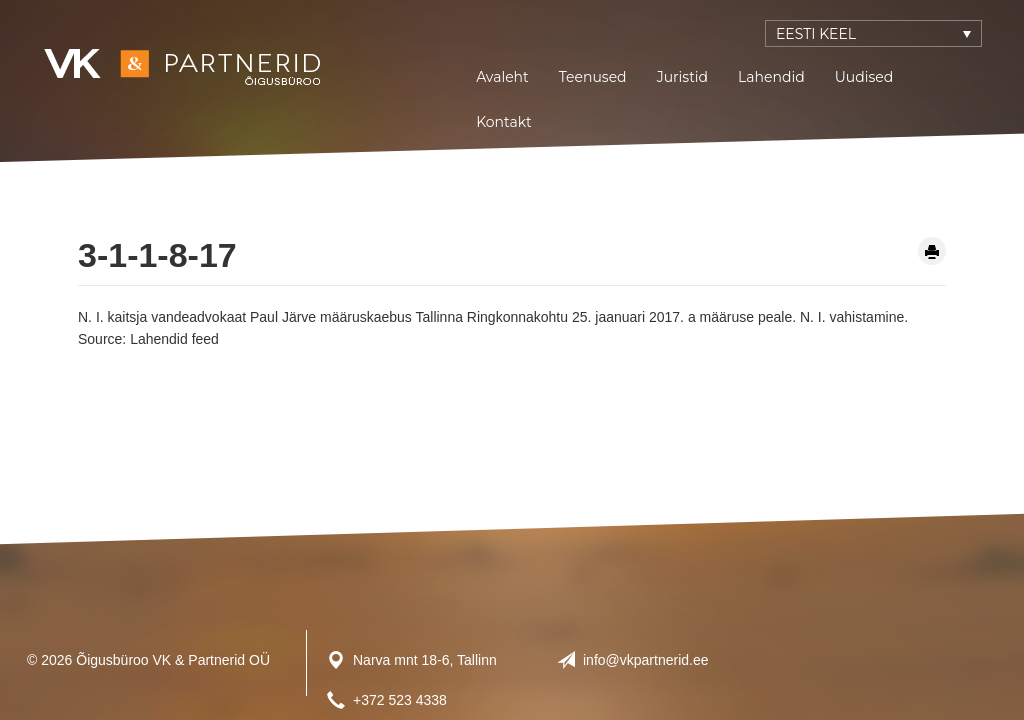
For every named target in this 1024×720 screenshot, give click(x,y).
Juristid (682, 77)
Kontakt (504, 122)
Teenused (593, 77)
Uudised (864, 77)
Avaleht (502, 77)
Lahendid (771, 77)
